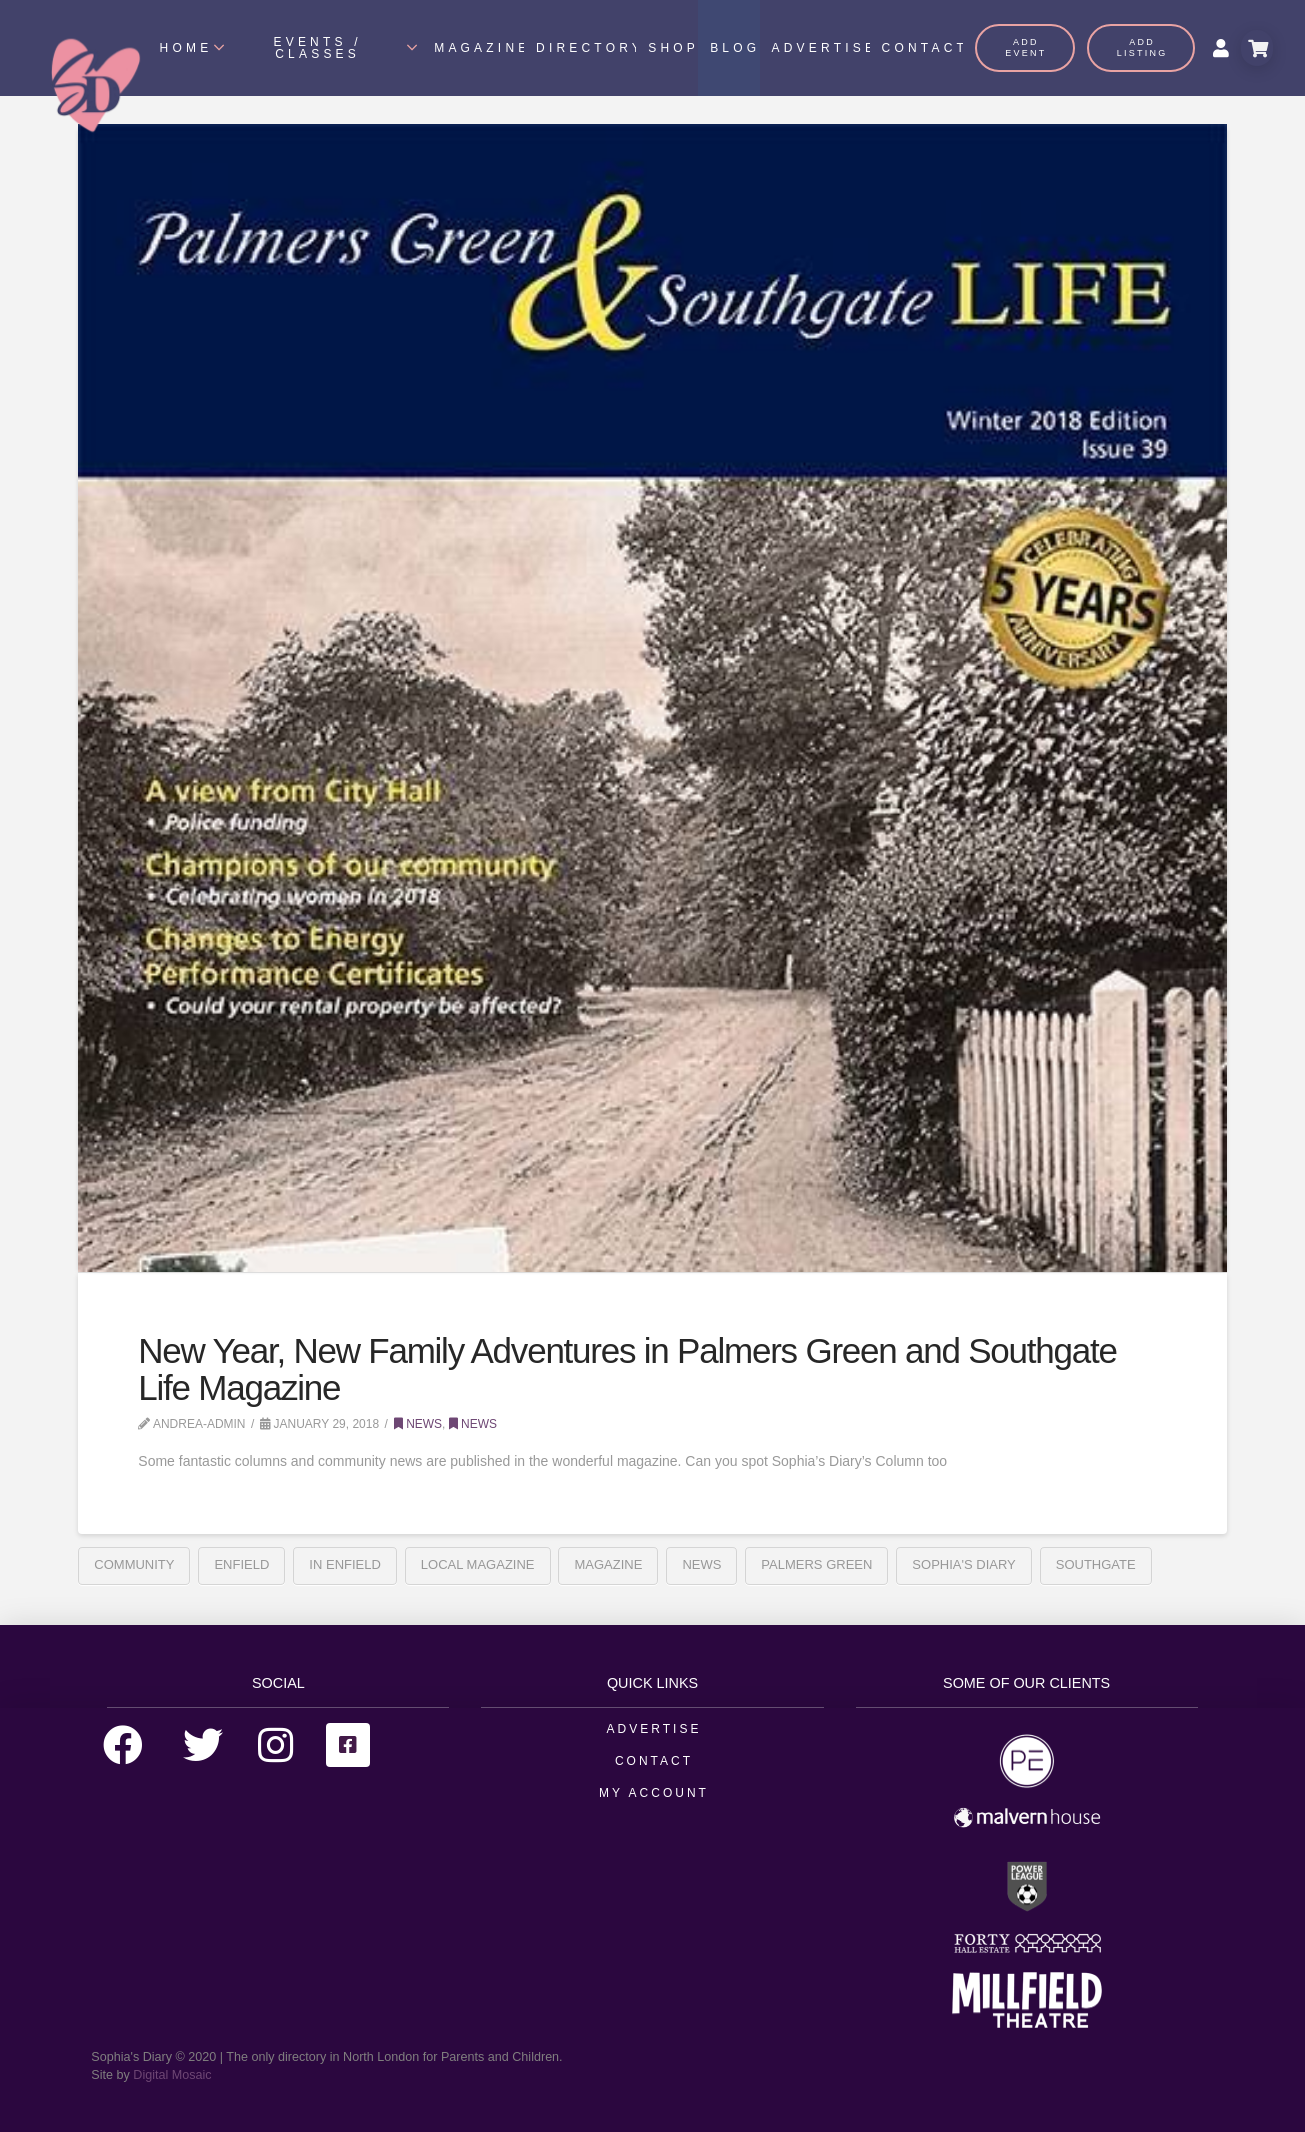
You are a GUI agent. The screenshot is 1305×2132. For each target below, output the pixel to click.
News (418, 1424)
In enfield (345, 1564)
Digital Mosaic (172, 2075)
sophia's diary (963, 1564)
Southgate (1096, 1564)
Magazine (608, 1564)
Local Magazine (478, 1564)
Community (134, 1564)
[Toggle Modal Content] (1257, 48)
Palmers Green (816, 1564)
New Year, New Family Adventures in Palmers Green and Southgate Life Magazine (627, 1369)
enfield (241, 1564)
